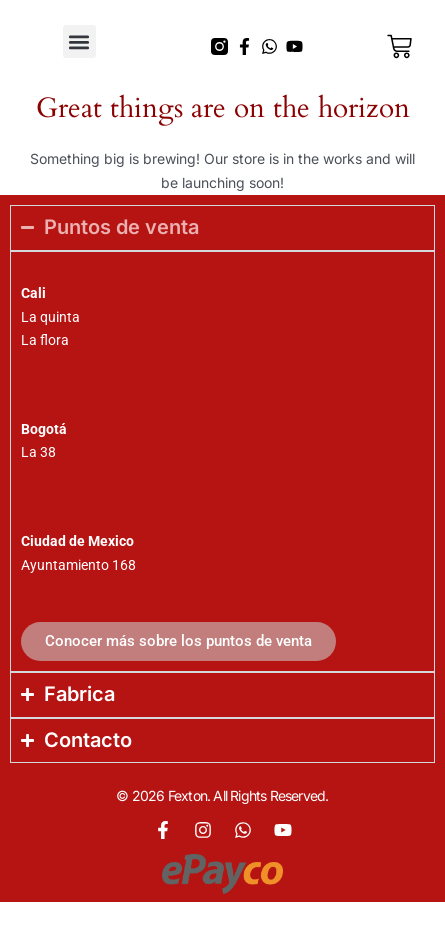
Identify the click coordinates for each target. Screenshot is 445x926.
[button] (79, 41)
